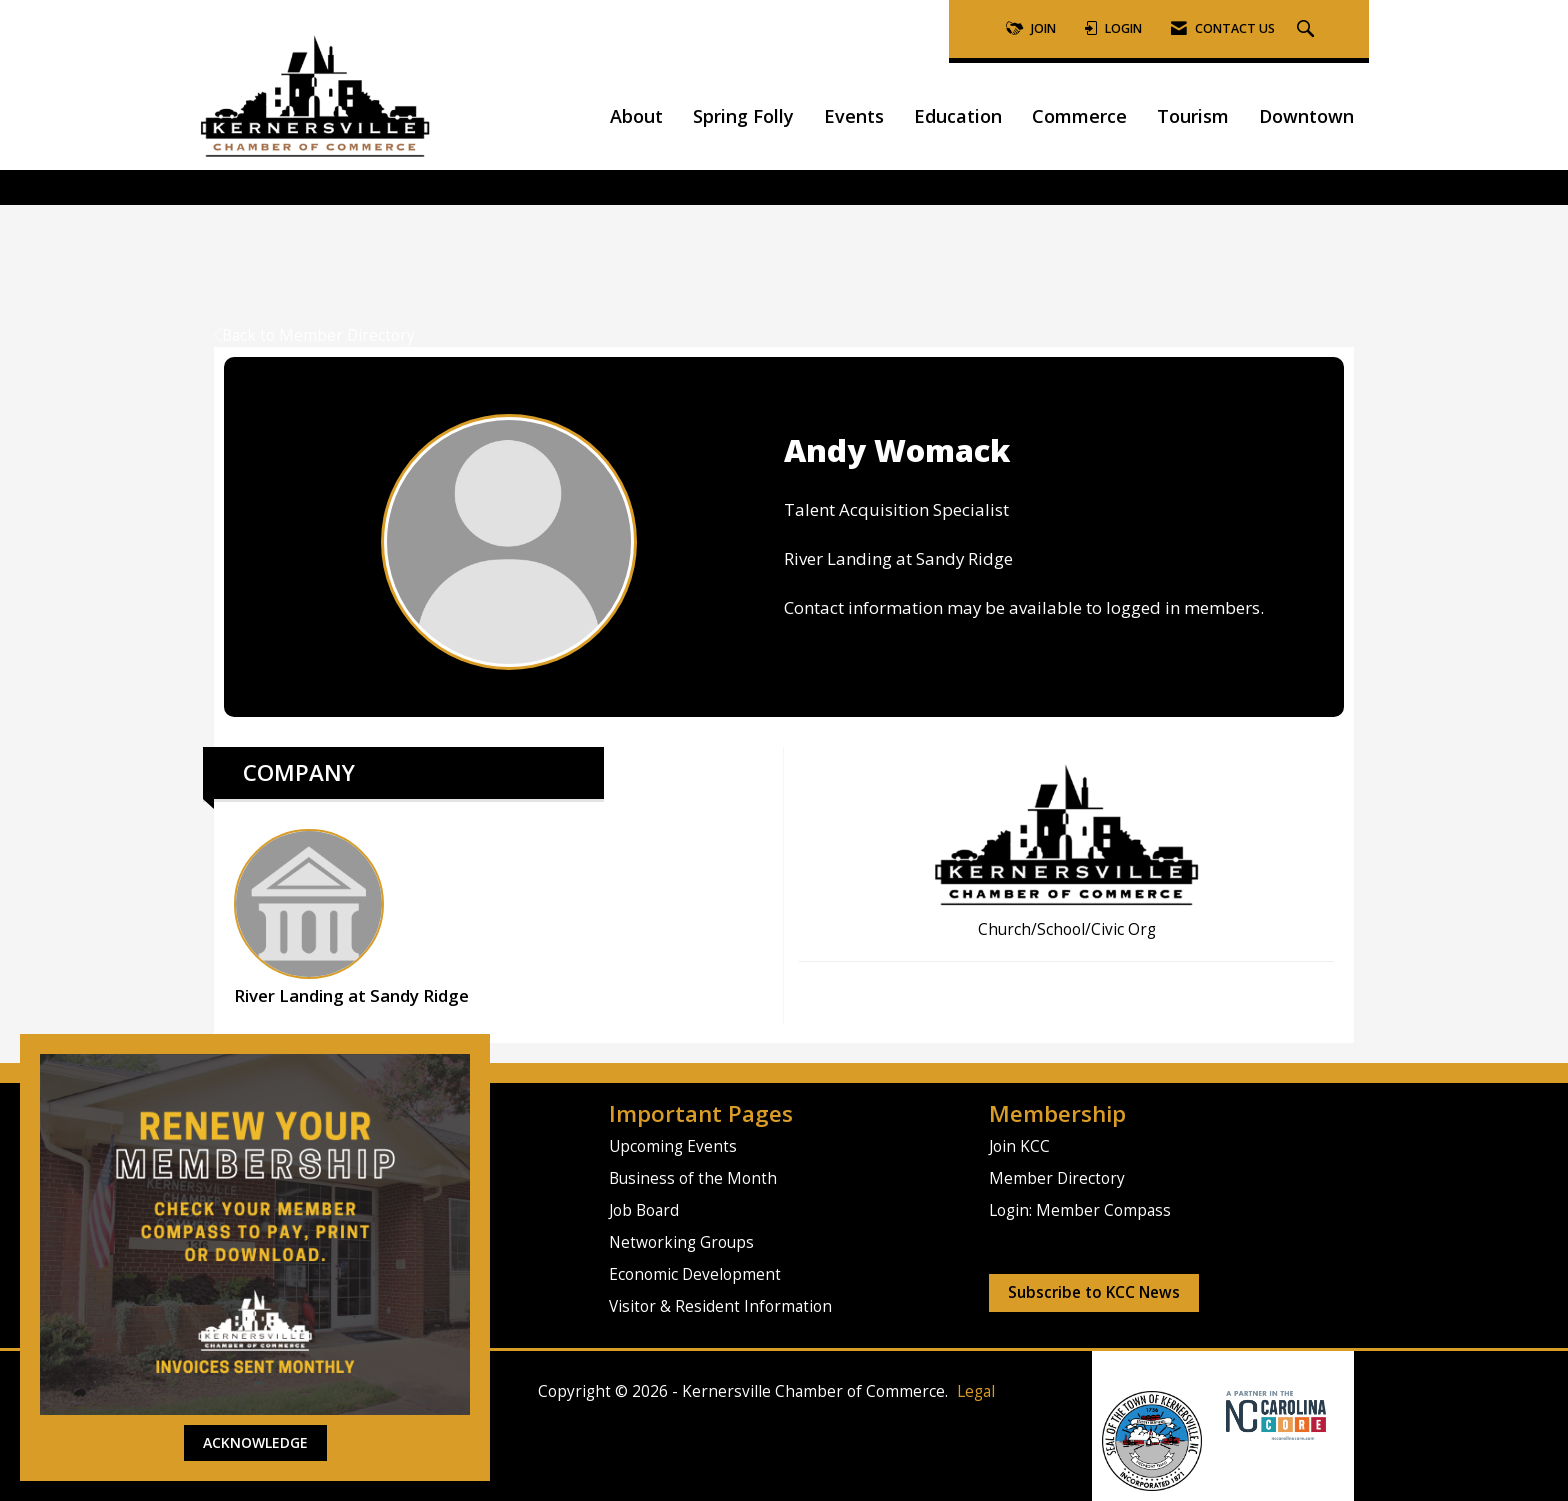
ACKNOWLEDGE (255, 1442)
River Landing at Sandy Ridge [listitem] (351, 918)
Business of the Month (693, 1178)
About (636, 116)
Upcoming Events (673, 1146)
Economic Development (695, 1274)
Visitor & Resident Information (720, 1306)
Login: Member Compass (1080, 1210)
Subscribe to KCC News (1094, 1292)
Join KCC (1019, 1146)
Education (958, 116)
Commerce (1079, 116)
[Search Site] (1308, 29)
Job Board (644, 1210)
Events (854, 116)
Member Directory (1057, 1178)
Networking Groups (681, 1242)
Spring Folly (743, 116)
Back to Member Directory (314, 335)
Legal (976, 1391)
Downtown (1306, 116)
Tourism (1193, 116)
